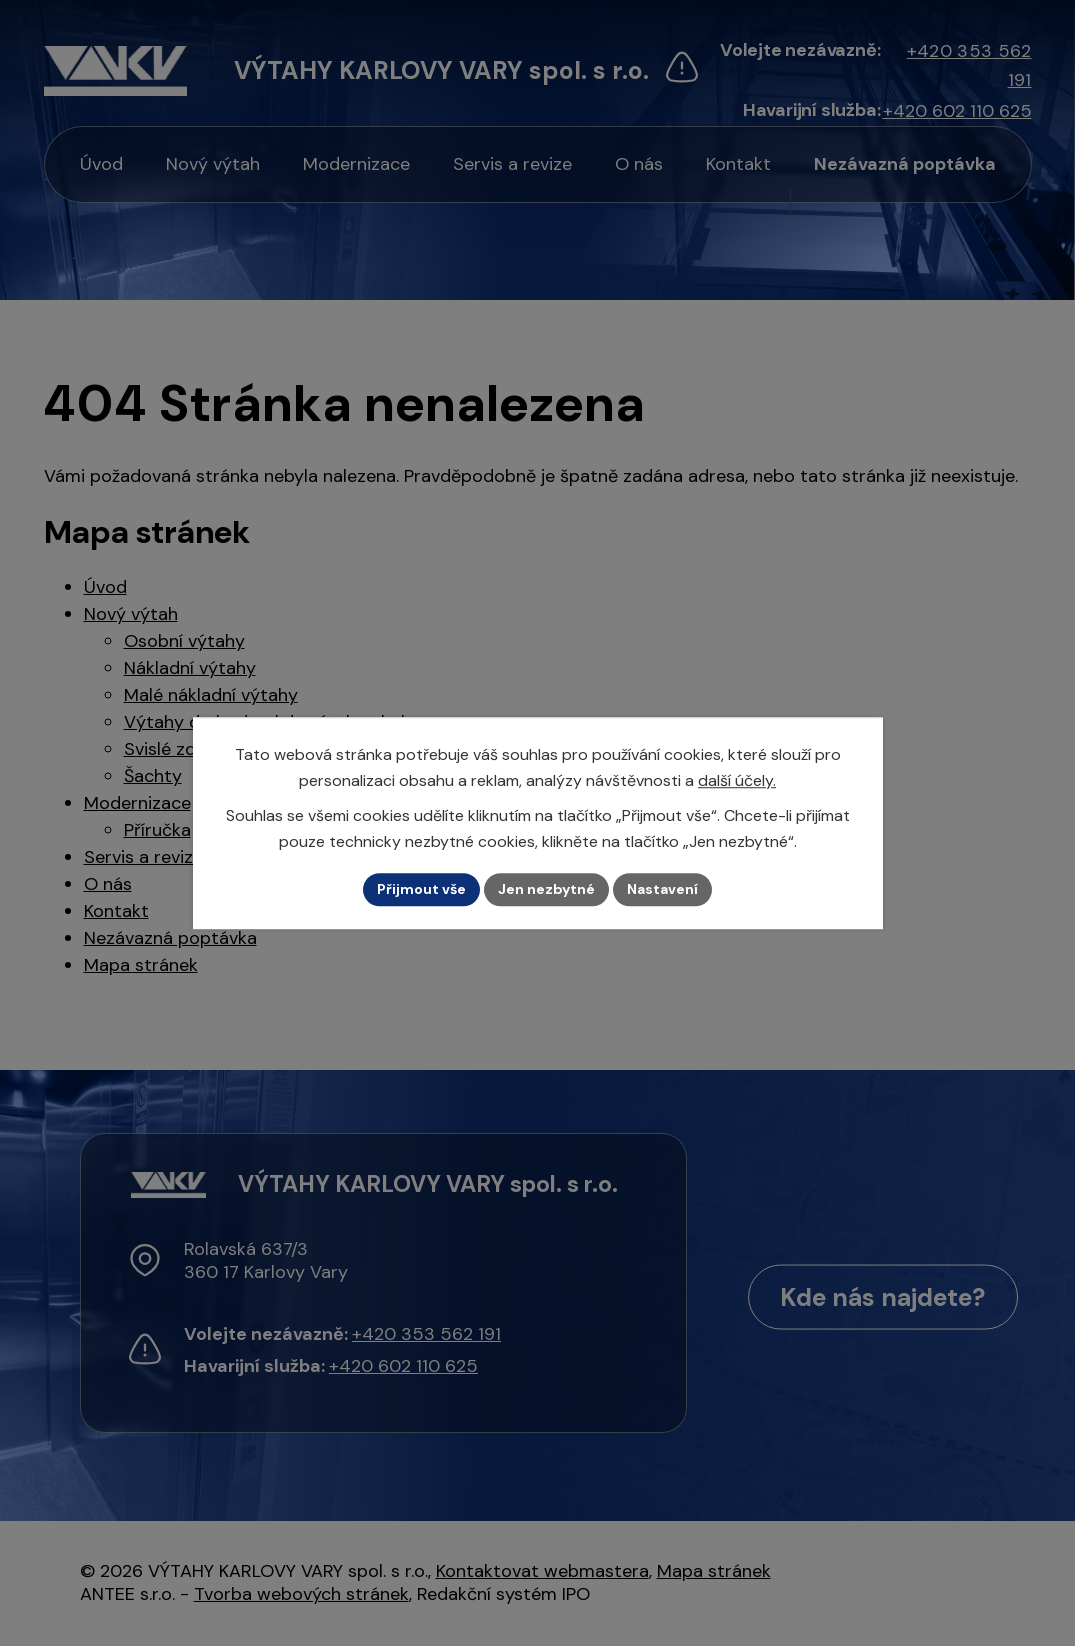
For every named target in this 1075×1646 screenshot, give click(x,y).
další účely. (737, 780)
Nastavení (662, 889)
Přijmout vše (421, 889)
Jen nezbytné (546, 889)
